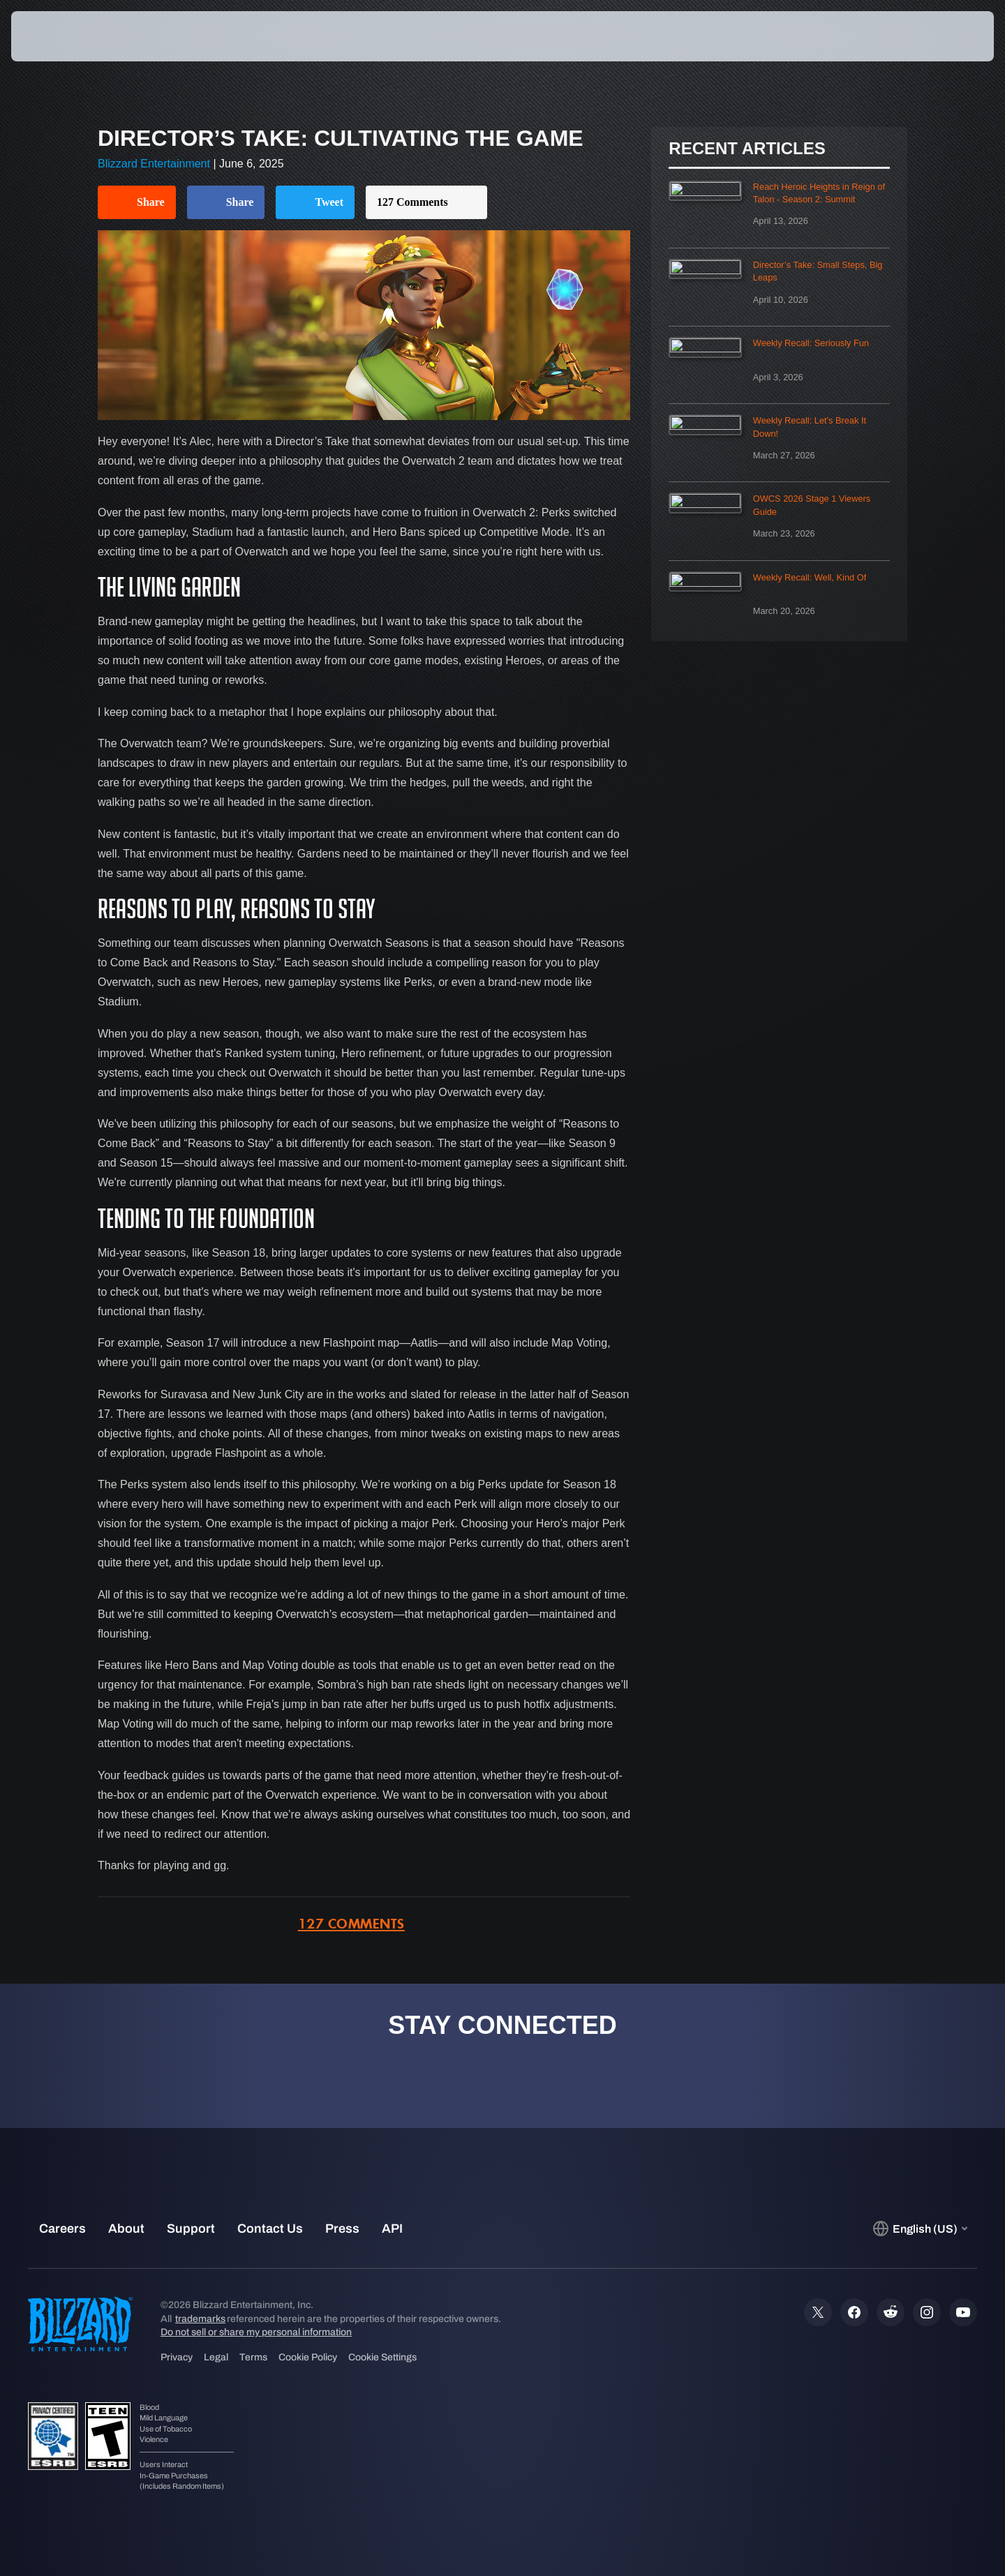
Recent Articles (747, 148)
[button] (944, 36)
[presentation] (62, 36)
